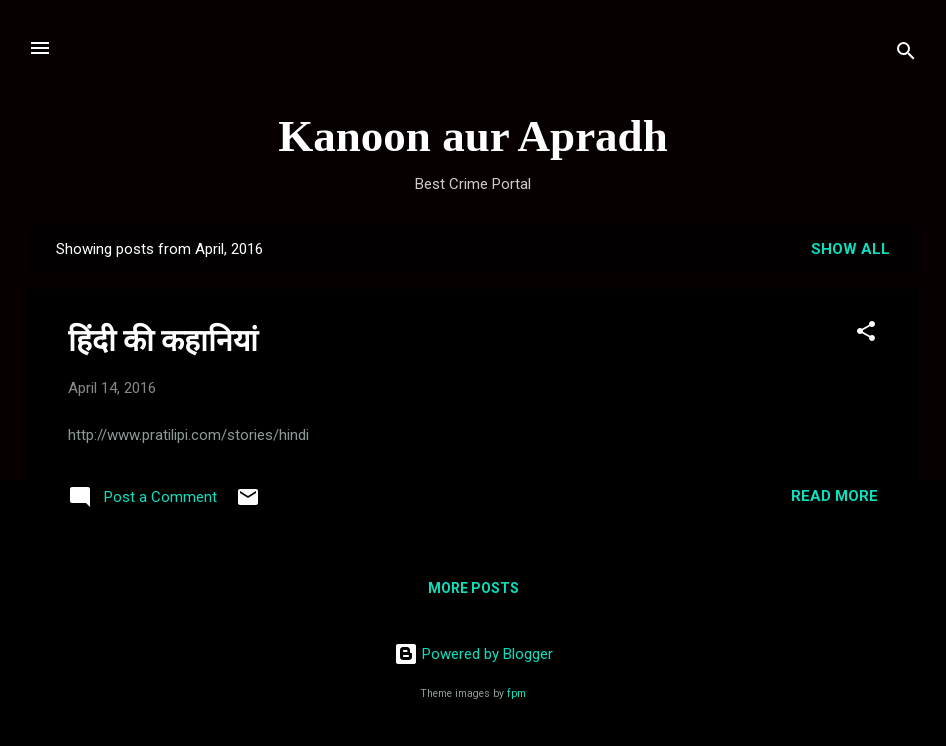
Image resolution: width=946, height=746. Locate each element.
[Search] (906, 54)
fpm (516, 693)
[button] (866, 334)
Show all (850, 249)
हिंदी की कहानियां (163, 340)
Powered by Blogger (473, 654)
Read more (834, 496)
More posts (473, 588)
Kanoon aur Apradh (472, 136)
